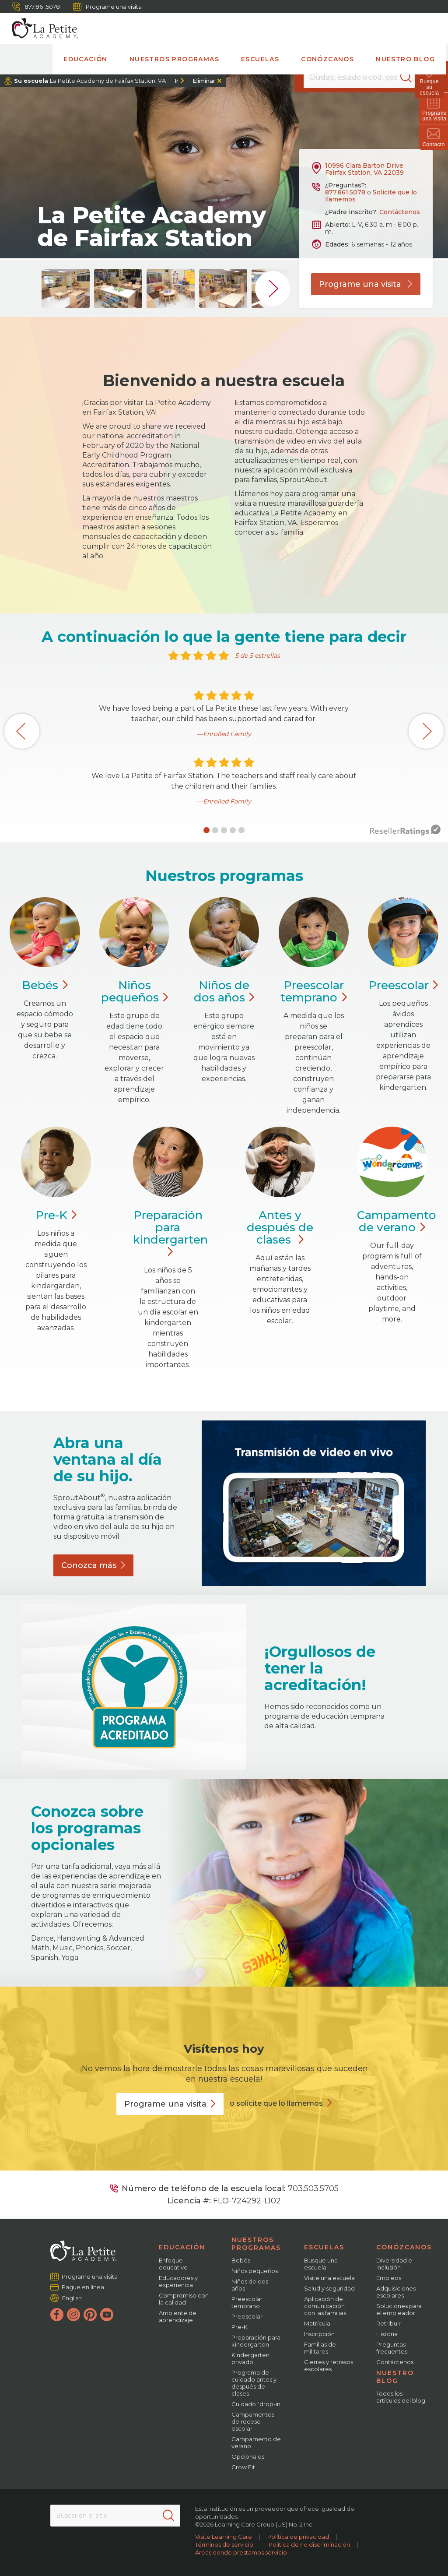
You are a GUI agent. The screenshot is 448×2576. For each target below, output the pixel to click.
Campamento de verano (256, 2442)
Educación (85, 59)
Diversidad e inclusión (394, 2264)
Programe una (170, 2104)
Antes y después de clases (280, 1227)
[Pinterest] (90, 2314)
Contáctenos (399, 212)
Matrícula (317, 2323)
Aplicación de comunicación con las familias (325, 2305)
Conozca (93, 1565)
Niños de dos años (249, 2285)
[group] (66, 288)
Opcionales (247, 2456)
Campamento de (396, 1221)
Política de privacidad (298, 2536)
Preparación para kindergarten (170, 1233)
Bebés (240, 2260)
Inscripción (319, 2333)
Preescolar (313, 991)
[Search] (410, 77)
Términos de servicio (224, 2544)
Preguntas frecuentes (391, 2348)
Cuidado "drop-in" (257, 2403)
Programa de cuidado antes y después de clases (253, 2383)
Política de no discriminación (309, 2544)
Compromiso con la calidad (184, 2299)
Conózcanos (327, 59)
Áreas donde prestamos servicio (241, 2552)
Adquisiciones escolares (396, 2292)
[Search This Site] (115, 2516)
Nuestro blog (405, 59)
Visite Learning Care (223, 2536)
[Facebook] (56, 2314)
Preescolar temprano (246, 2302)
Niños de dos (224, 991)
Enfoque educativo (173, 2264)
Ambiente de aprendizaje (177, 2316)
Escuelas (260, 59)
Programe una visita (107, 7)
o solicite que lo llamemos (276, 2103)
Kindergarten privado (250, 2358)
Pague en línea (83, 2287)
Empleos (388, 2277)
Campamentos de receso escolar (252, 2421)
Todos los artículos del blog (400, 2397)
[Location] (358, 77)
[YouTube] (106, 2314)
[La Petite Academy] (41, 28)
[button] (206, 830)
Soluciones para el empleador (399, 2309)
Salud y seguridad (329, 2288)
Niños (134, 991)
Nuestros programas (174, 59)
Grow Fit (243, 2466)
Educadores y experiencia (178, 2281)
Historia (387, 2333)
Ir (176, 80)
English (72, 2297)
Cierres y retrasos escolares (328, 2365)
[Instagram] (73, 2314)
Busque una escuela (321, 2264)
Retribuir (388, 2323)
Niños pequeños (254, 2270)
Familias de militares (320, 2348)
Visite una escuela (329, 2277)
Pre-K (239, 2326)
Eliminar (203, 80)
